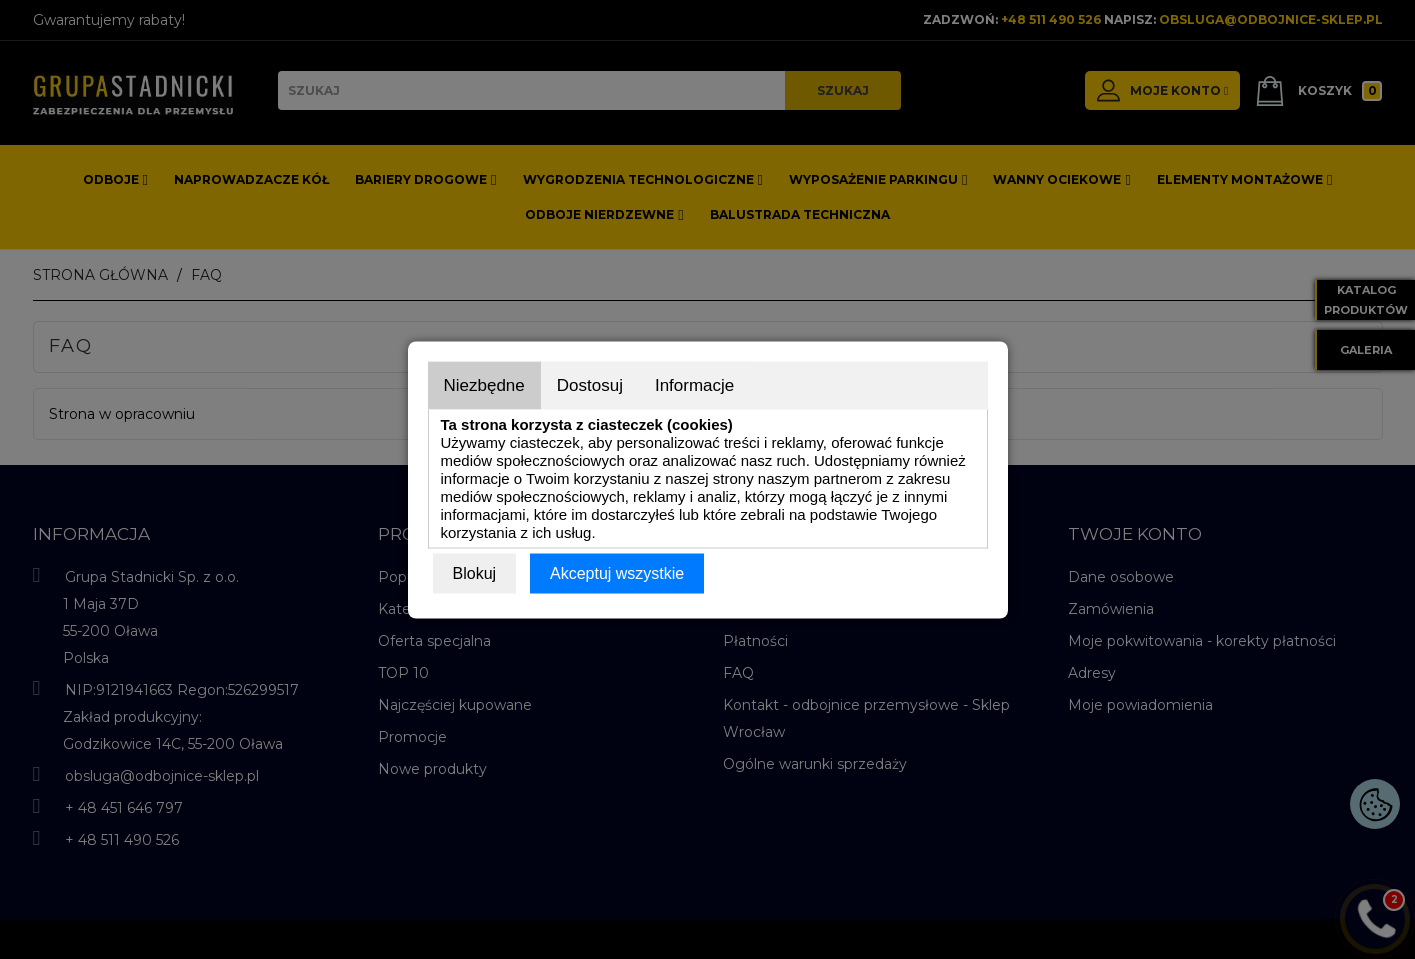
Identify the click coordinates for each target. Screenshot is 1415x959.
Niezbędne (484, 384)
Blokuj (475, 572)
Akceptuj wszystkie (617, 572)
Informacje (694, 384)
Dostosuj (590, 384)
